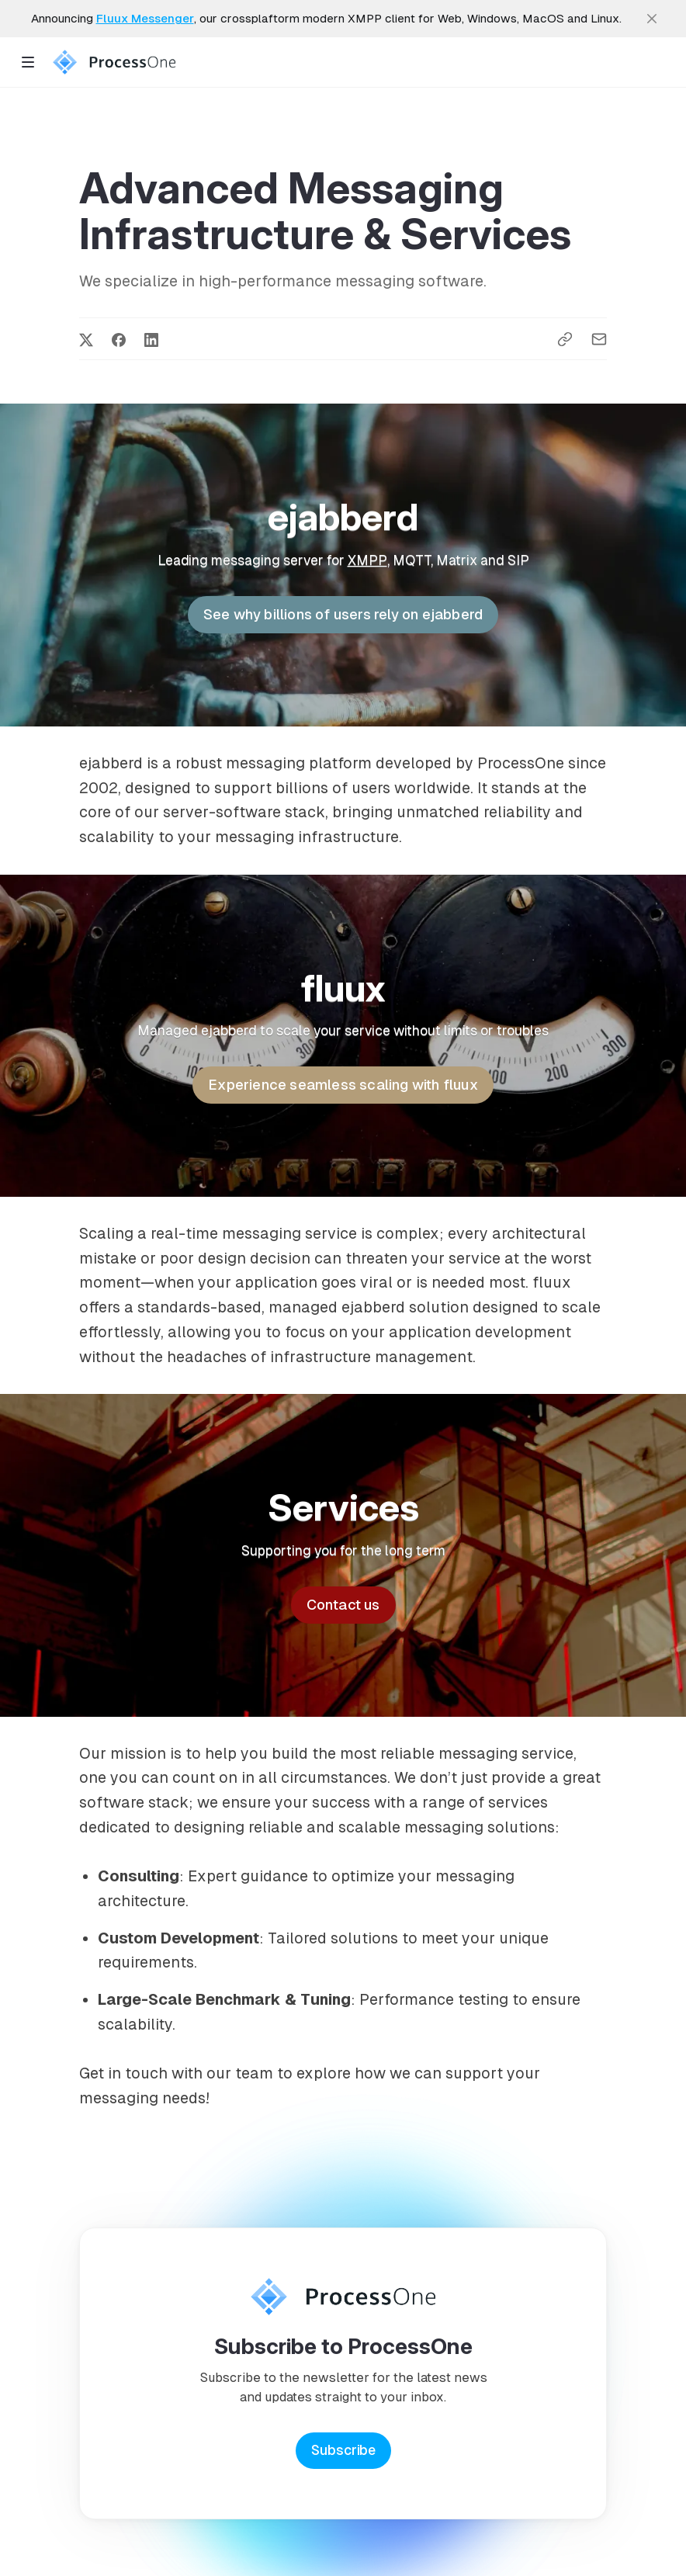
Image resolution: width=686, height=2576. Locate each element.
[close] (652, 18)
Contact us (343, 1605)
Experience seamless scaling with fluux (343, 1085)
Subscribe (343, 2450)
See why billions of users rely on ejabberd (343, 614)
